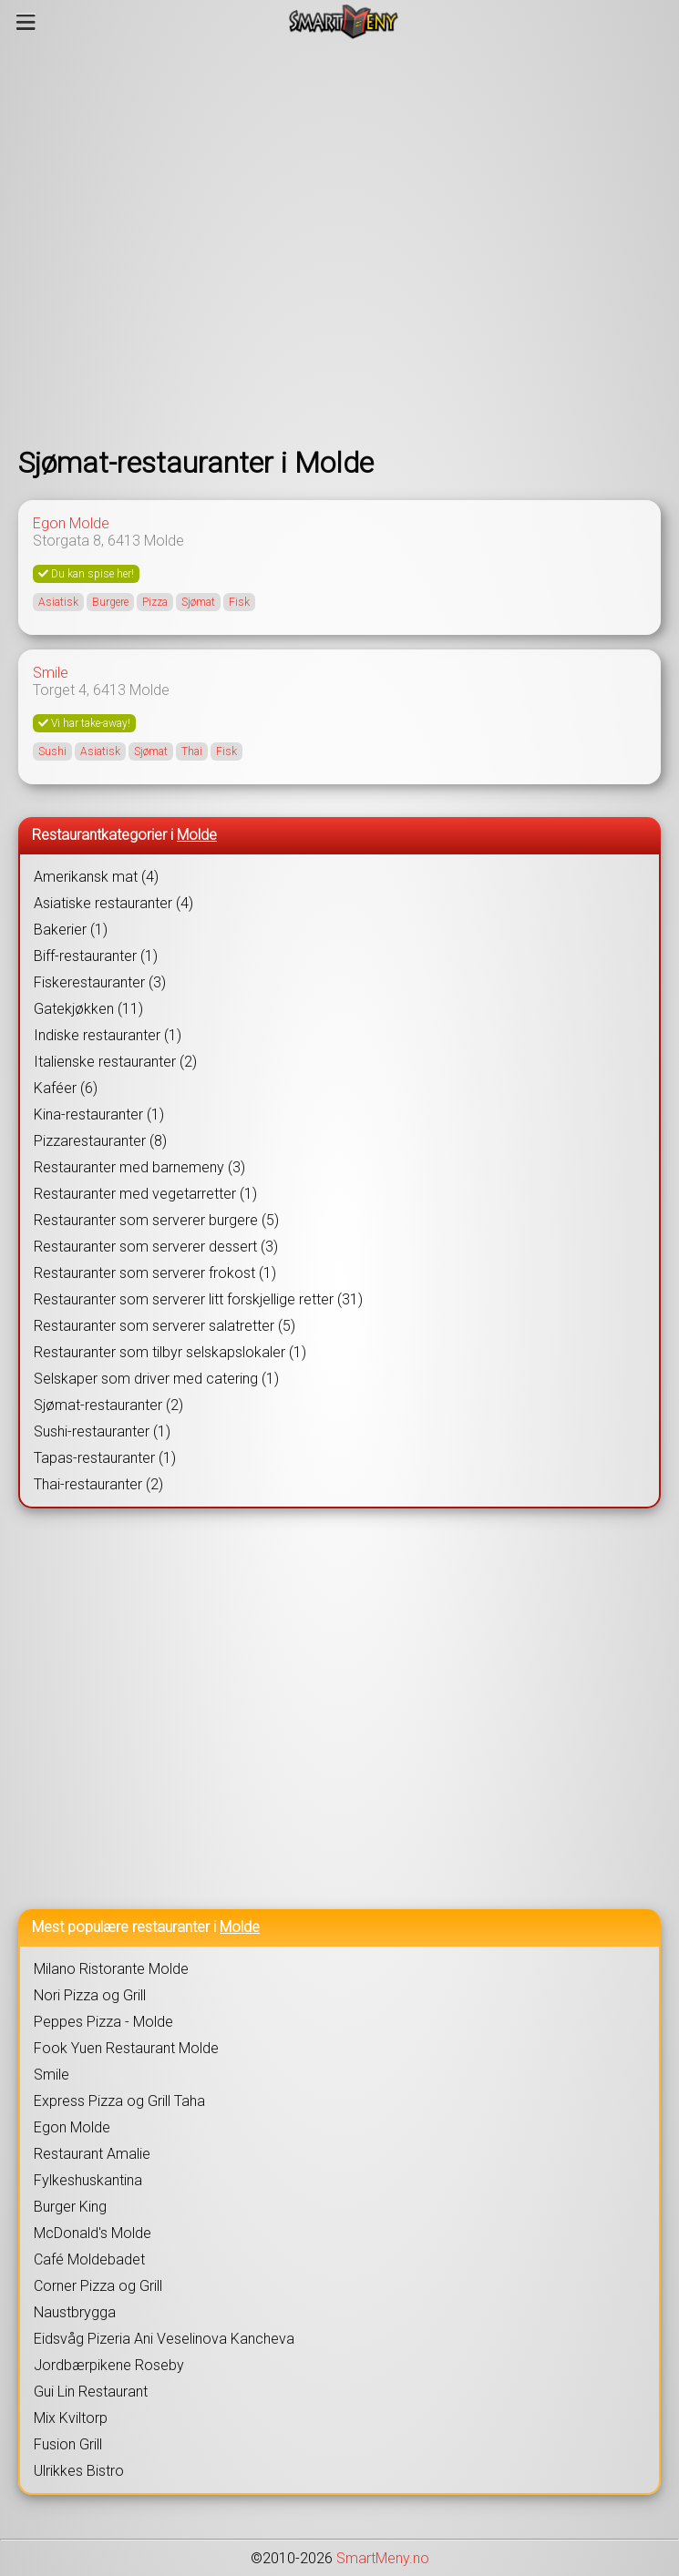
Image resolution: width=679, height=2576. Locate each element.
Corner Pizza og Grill (98, 2286)
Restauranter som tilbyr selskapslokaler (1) (170, 1352)
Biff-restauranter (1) (96, 956)
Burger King (70, 2206)
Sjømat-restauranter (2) (108, 1405)
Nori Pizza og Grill (90, 1995)
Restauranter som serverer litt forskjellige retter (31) (198, 1299)
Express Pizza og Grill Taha (119, 2101)
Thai (191, 751)
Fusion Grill (68, 2444)
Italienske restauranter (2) (115, 1061)
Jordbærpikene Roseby (109, 2365)
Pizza (155, 602)
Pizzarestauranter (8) (100, 1141)
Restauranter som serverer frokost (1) (155, 1273)
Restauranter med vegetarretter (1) (145, 1193)
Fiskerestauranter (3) (100, 982)
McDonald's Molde (92, 2233)
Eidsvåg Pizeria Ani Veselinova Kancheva (164, 2338)
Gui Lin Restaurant (91, 2391)
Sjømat (198, 602)
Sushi (52, 751)
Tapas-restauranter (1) (105, 1458)
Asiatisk (58, 602)
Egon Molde (71, 523)
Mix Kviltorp (71, 2418)
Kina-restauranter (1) (99, 1114)
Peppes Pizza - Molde (103, 2021)
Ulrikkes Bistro (79, 2470)
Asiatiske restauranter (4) (113, 903)
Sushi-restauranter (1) (102, 1431)
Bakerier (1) (71, 929)
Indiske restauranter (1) (107, 1035)
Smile (50, 672)
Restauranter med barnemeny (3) (139, 1167)
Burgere (110, 602)
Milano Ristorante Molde (111, 1969)
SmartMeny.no (382, 2558)
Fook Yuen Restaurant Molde (126, 2048)
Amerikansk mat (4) (96, 876)
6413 (124, 540)
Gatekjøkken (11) (88, 1008)
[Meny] (26, 22)
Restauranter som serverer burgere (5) (156, 1220)
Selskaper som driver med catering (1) (156, 1378)
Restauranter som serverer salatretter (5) (164, 1325)
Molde (164, 540)
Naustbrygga (75, 2312)
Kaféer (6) (66, 1088)
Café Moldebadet (89, 2259)
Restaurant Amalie (92, 2153)
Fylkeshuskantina (88, 2180)
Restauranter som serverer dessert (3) (156, 1246)
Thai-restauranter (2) (98, 1484)
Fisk (239, 602)
